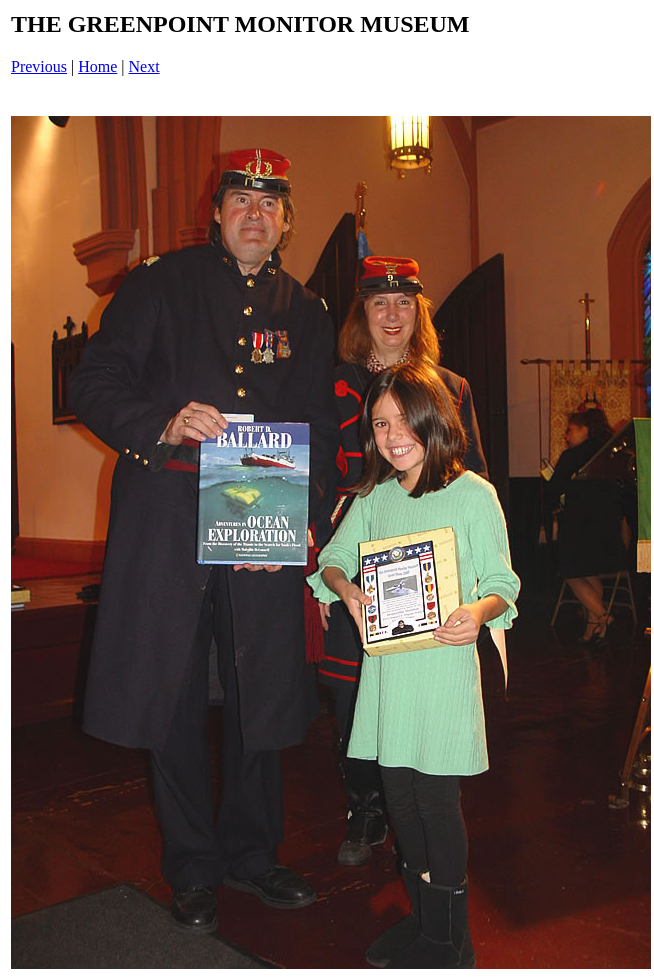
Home (97, 66)
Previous (39, 66)
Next (144, 66)
